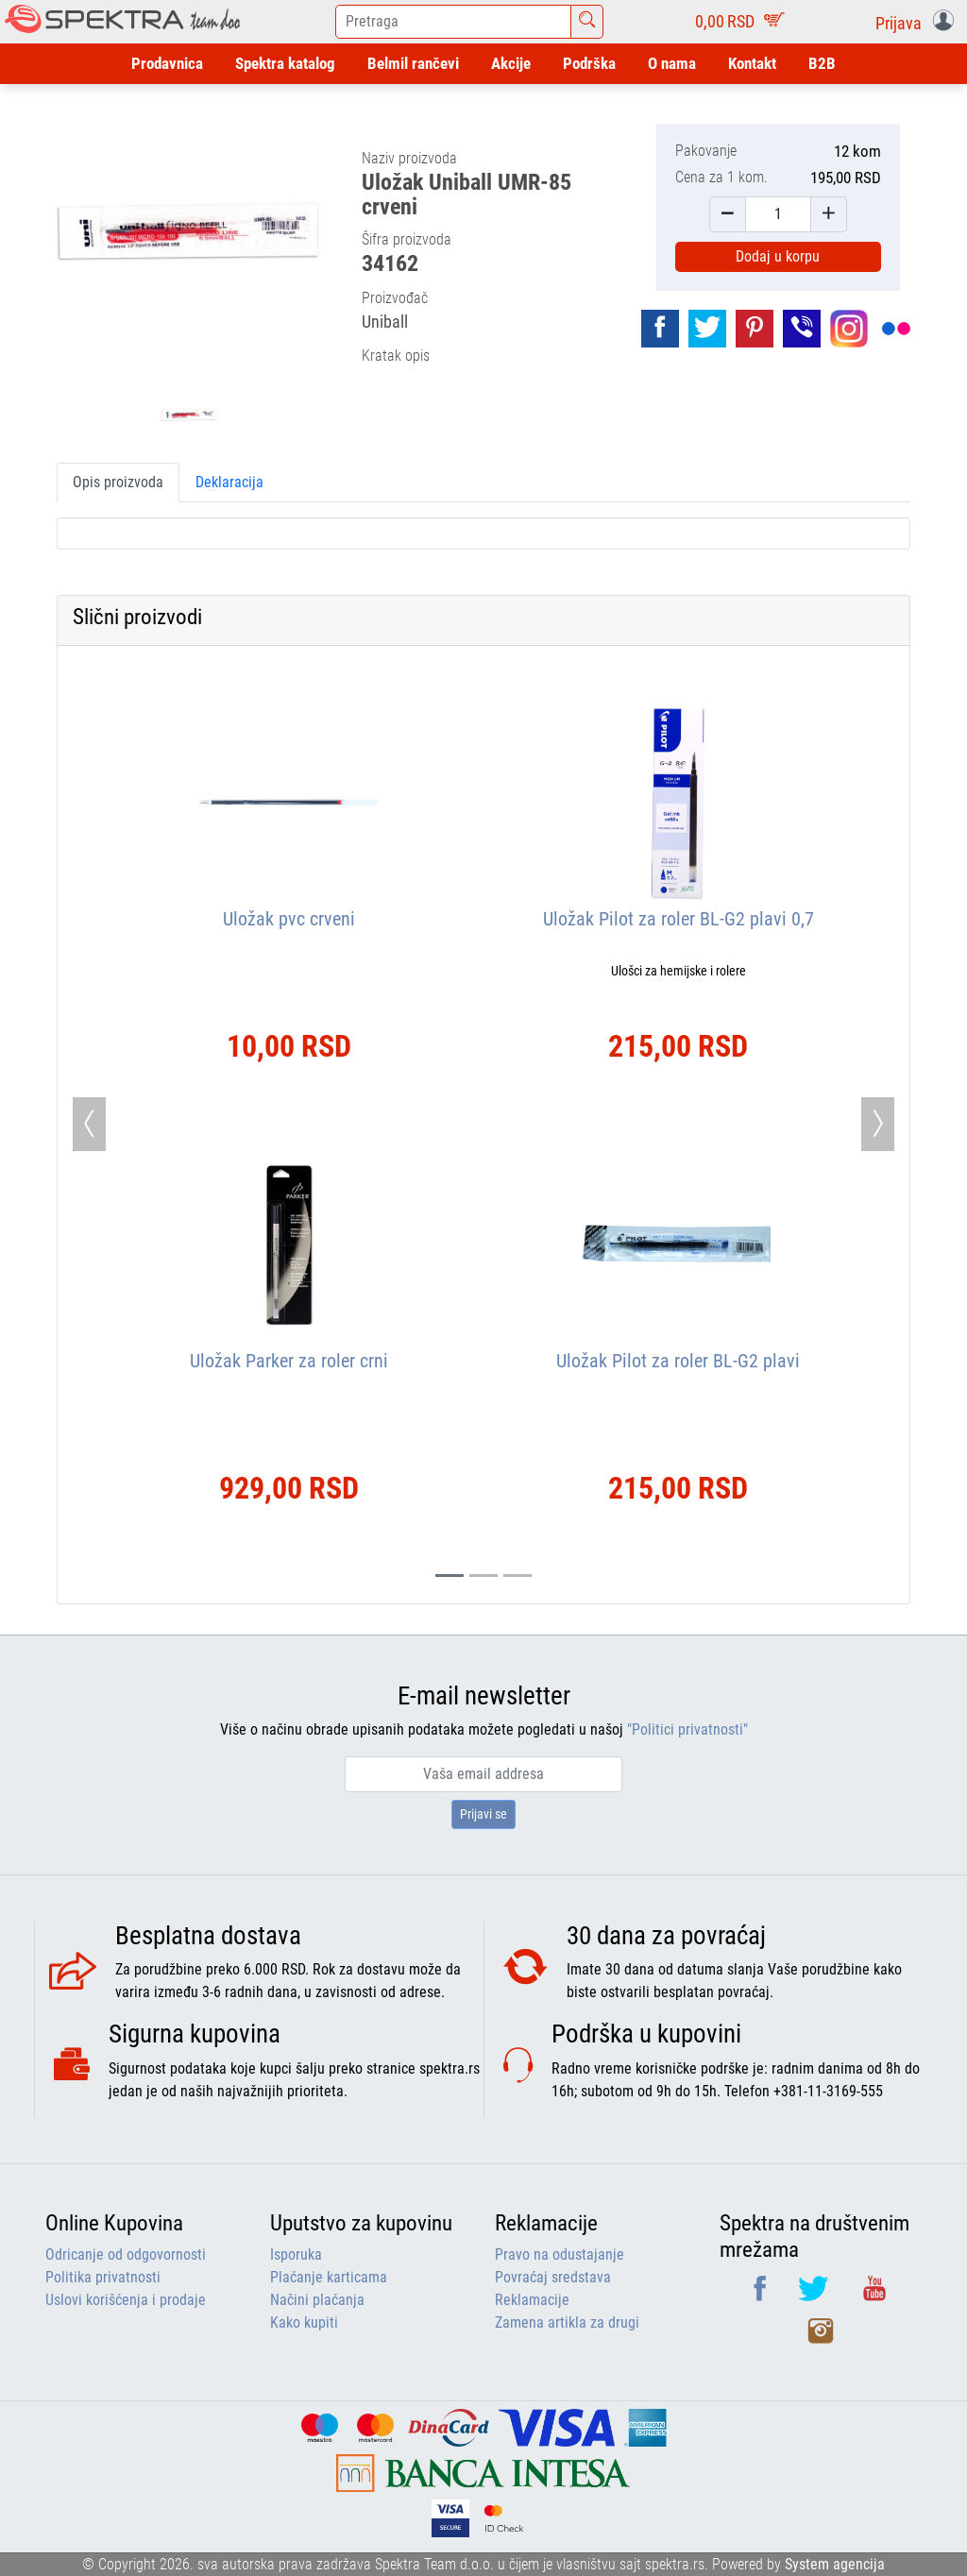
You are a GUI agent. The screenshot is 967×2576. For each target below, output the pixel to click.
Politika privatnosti (103, 2277)
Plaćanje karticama (328, 2277)
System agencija (835, 2564)
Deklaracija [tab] (229, 482)
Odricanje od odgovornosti (125, 2254)
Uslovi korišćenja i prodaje (125, 2300)
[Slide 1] (483, 1575)
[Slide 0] (449, 1575)
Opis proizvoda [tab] (118, 482)
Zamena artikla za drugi (567, 2322)
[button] (918, 22)
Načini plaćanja (317, 2300)
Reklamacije (532, 2300)
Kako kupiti (304, 2322)
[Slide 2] (517, 1575)
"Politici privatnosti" (687, 1729)
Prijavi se (483, 1814)
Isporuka (296, 2254)
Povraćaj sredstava (553, 2277)
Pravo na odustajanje (559, 2254)
